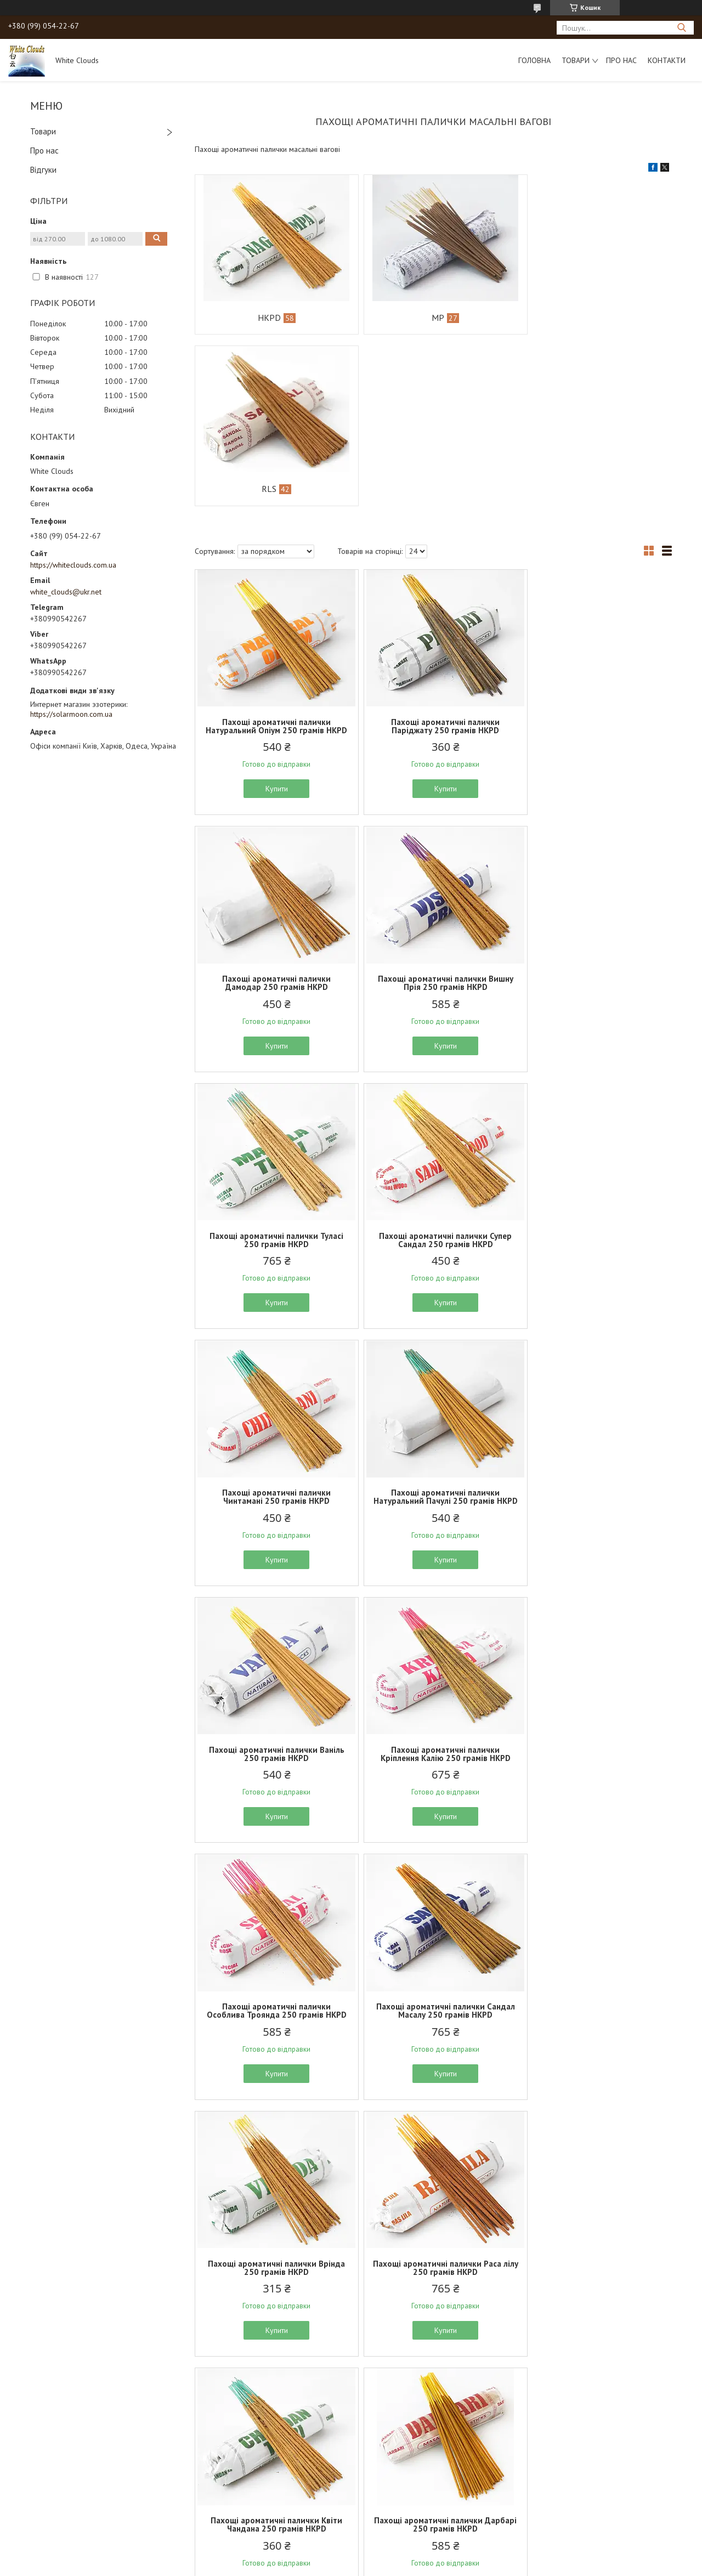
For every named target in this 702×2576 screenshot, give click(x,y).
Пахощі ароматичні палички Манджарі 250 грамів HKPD (594, 2386)
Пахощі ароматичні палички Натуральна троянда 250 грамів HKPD (433, 2125)
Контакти (667, 60)
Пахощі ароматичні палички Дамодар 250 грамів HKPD (594, 554)
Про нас (621, 60)
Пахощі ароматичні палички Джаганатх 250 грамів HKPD (433, 1864)
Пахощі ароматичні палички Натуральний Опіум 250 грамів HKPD (272, 558)
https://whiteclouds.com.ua (73, 565)
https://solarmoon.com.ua (71, 714)
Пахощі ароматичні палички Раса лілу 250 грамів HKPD (433, 1607)
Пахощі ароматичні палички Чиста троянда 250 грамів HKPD (272, 2121)
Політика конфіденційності (415, 2565)
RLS (586, 317)
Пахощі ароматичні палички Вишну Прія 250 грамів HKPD (273, 820)
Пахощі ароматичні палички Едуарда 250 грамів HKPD (594, 1864)
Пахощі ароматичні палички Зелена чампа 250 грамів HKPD (594, 2121)
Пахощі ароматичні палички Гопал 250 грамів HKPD (272, 2386)
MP (426, 317)
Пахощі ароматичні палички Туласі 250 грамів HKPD (433, 820)
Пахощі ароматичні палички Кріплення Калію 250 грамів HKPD (273, 1342)
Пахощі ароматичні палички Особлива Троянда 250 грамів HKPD (433, 1346)
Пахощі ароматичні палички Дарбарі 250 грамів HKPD (272, 1864)
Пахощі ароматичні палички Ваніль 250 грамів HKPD (593, 1076)
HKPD (265, 317)
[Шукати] (681, 28)
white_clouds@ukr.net (65, 592)
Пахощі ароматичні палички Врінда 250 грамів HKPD (272, 1607)
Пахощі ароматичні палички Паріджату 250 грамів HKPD (433, 554)
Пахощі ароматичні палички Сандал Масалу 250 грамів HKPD (593, 1342)
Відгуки (43, 170)
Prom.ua (403, 2545)
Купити (273, 626)
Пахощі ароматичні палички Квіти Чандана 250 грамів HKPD (594, 1607)
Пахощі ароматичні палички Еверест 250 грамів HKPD (433, 2386)
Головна (534, 60)
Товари (576, 60)
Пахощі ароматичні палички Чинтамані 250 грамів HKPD (272, 1076)
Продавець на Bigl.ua (351, 2555)
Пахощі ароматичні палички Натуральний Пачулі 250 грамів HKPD (433, 1080)
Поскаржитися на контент (329, 2565)
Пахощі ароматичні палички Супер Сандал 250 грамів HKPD (594, 820)
